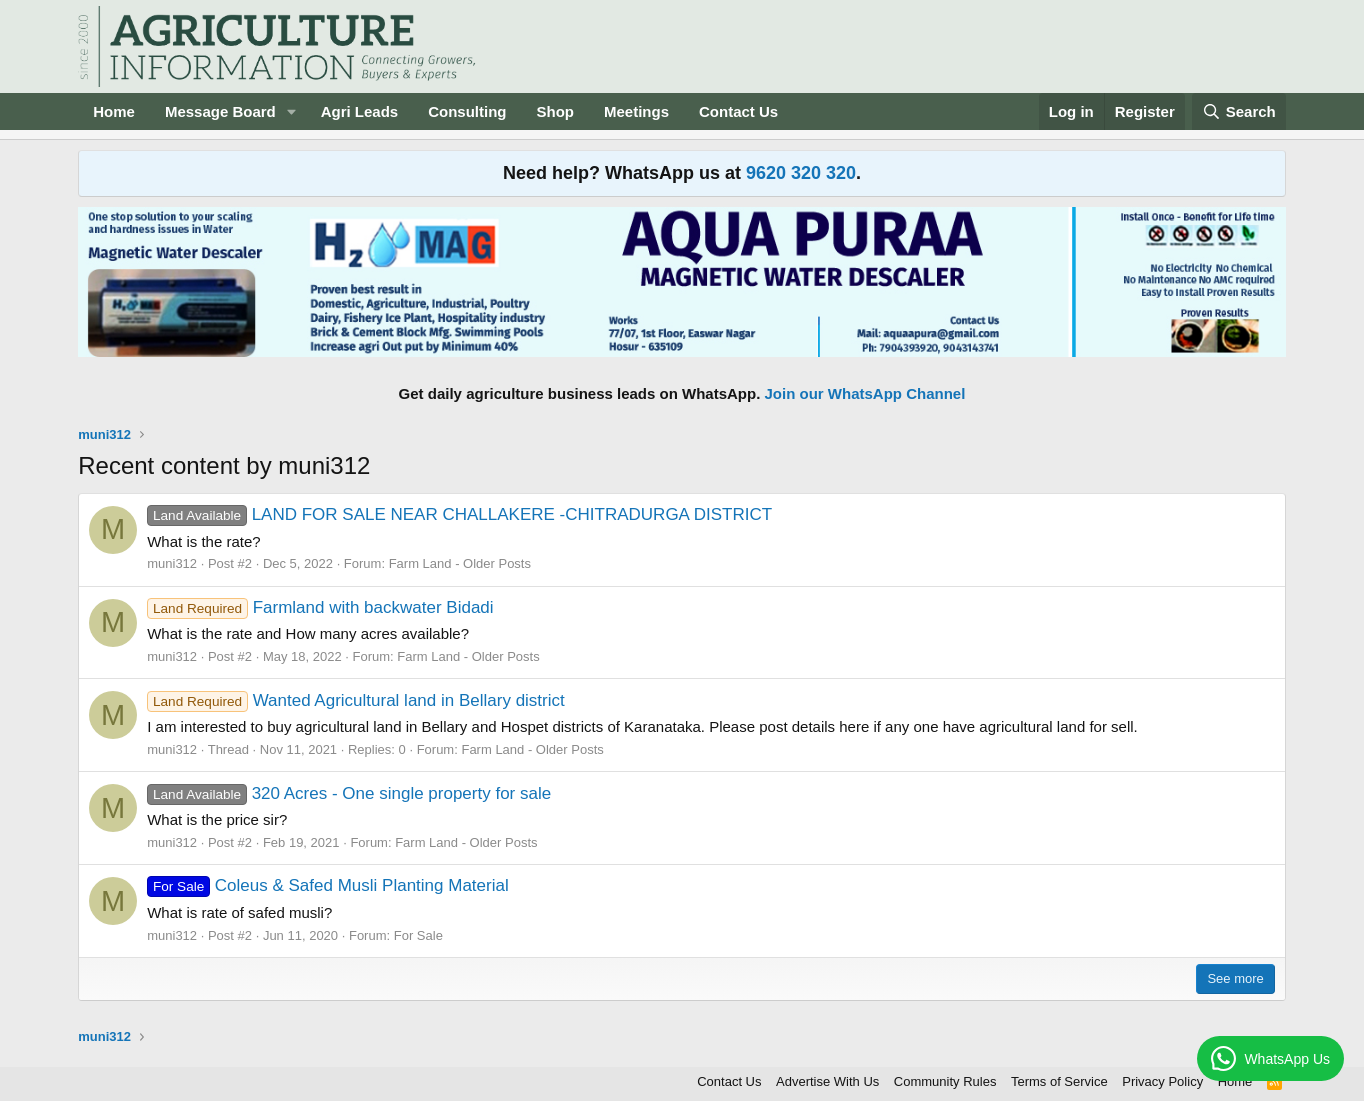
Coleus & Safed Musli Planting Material (327, 885)
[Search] (1239, 111)
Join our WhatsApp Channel (865, 393)
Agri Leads (360, 111)
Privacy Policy (1162, 1081)
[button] (292, 111)
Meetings (636, 111)
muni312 (172, 563)
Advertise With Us (827, 1081)
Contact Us (738, 111)
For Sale (418, 935)
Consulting (467, 111)
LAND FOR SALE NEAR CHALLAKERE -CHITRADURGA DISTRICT (459, 514)
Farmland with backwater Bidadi (320, 607)
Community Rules (945, 1081)
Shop (556, 111)
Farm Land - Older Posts (460, 563)
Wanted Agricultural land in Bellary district (356, 700)
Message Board (220, 111)
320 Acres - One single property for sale (349, 793)
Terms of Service (1059, 1081)
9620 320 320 (801, 173)
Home (114, 111)
